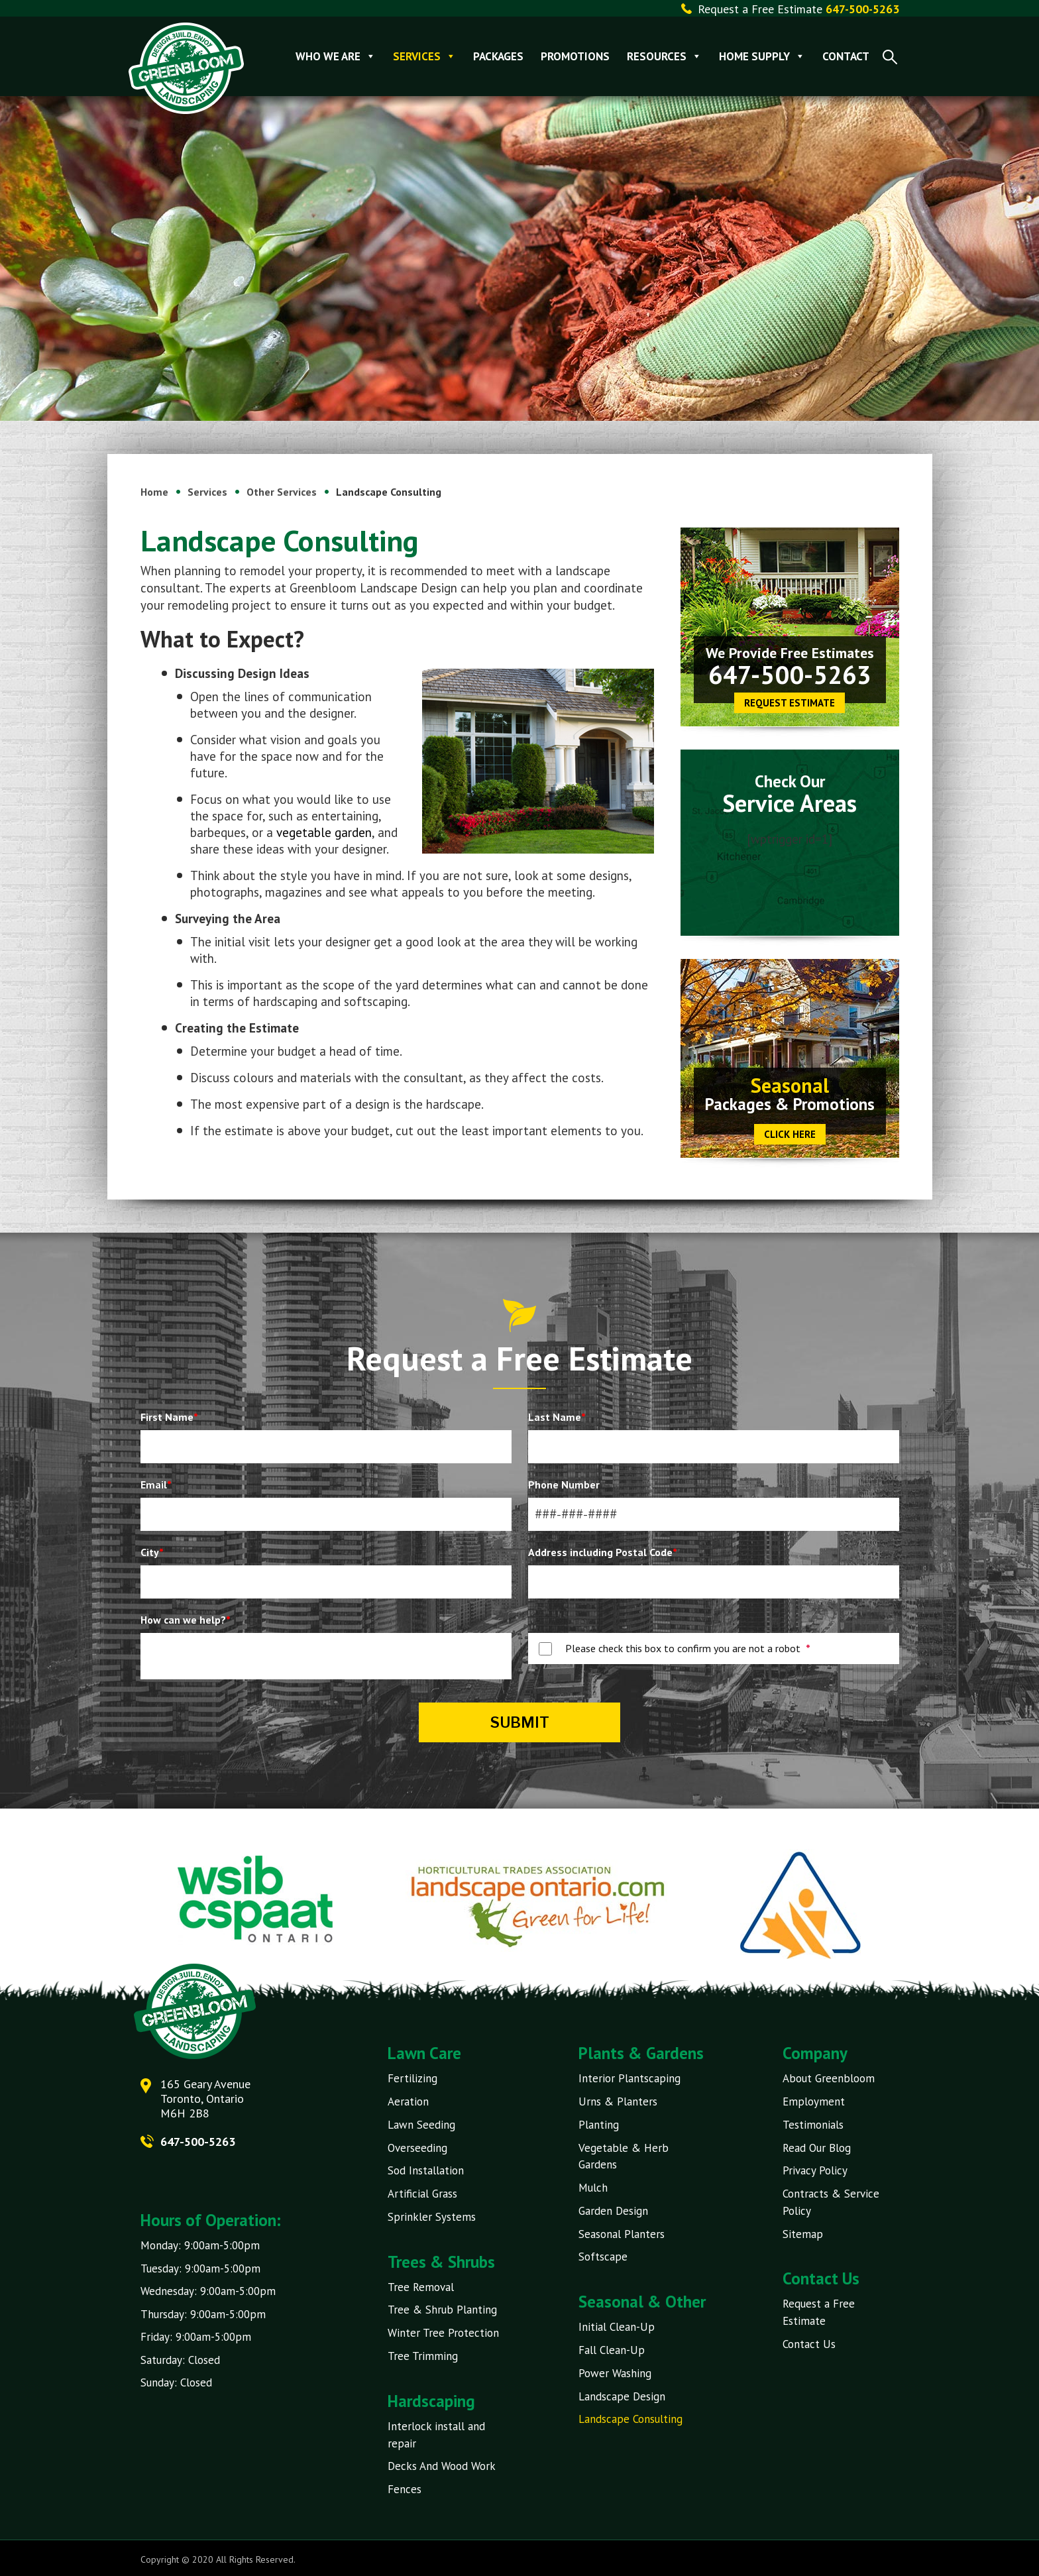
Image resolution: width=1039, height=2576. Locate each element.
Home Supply (763, 56)
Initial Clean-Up (616, 2325)
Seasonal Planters (621, 2232)
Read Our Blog (817, 2147)
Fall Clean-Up (611, 2348)
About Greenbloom (829, 2078)
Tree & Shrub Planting (442, 2308)
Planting (598, 2124)
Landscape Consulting (630, 2417)
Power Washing (614, 2371)
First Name (169, 1417)
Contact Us (809, 2342)
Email (156, 1484)
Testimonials (813, 2124)
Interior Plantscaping (629, 2078)
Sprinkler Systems (432, 2215)
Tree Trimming (423, 2354)
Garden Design (613, 2209)
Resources (665, 56)
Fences (404, 2486)
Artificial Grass (422, 2193)
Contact (846, 56)
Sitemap (803, 2232)
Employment (814, 2101)
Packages (499, 56)
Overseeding (417, 2147)
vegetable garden (324, 832)
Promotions (575, 56)
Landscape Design (621, 2393)
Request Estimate (789, 703)
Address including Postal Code (602, 1552)
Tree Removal (421, 2285)
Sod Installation (426, 2169)
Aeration (408, 2101)
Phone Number (564, 1484)
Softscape (603, 2255)
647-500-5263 (789, 674)
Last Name (557, 1417)
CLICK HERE (790, 1134)
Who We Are (336, 56)
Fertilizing (412, 2078)
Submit (519, 1722)
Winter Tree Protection (443, 2331)
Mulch (593, 2187)
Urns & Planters (617, 2101)
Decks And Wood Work (442, 2464)
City (152, 1552)
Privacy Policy (815, 2169)
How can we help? (185, 1619)
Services (425, 56)
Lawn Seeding (421, 2124)
